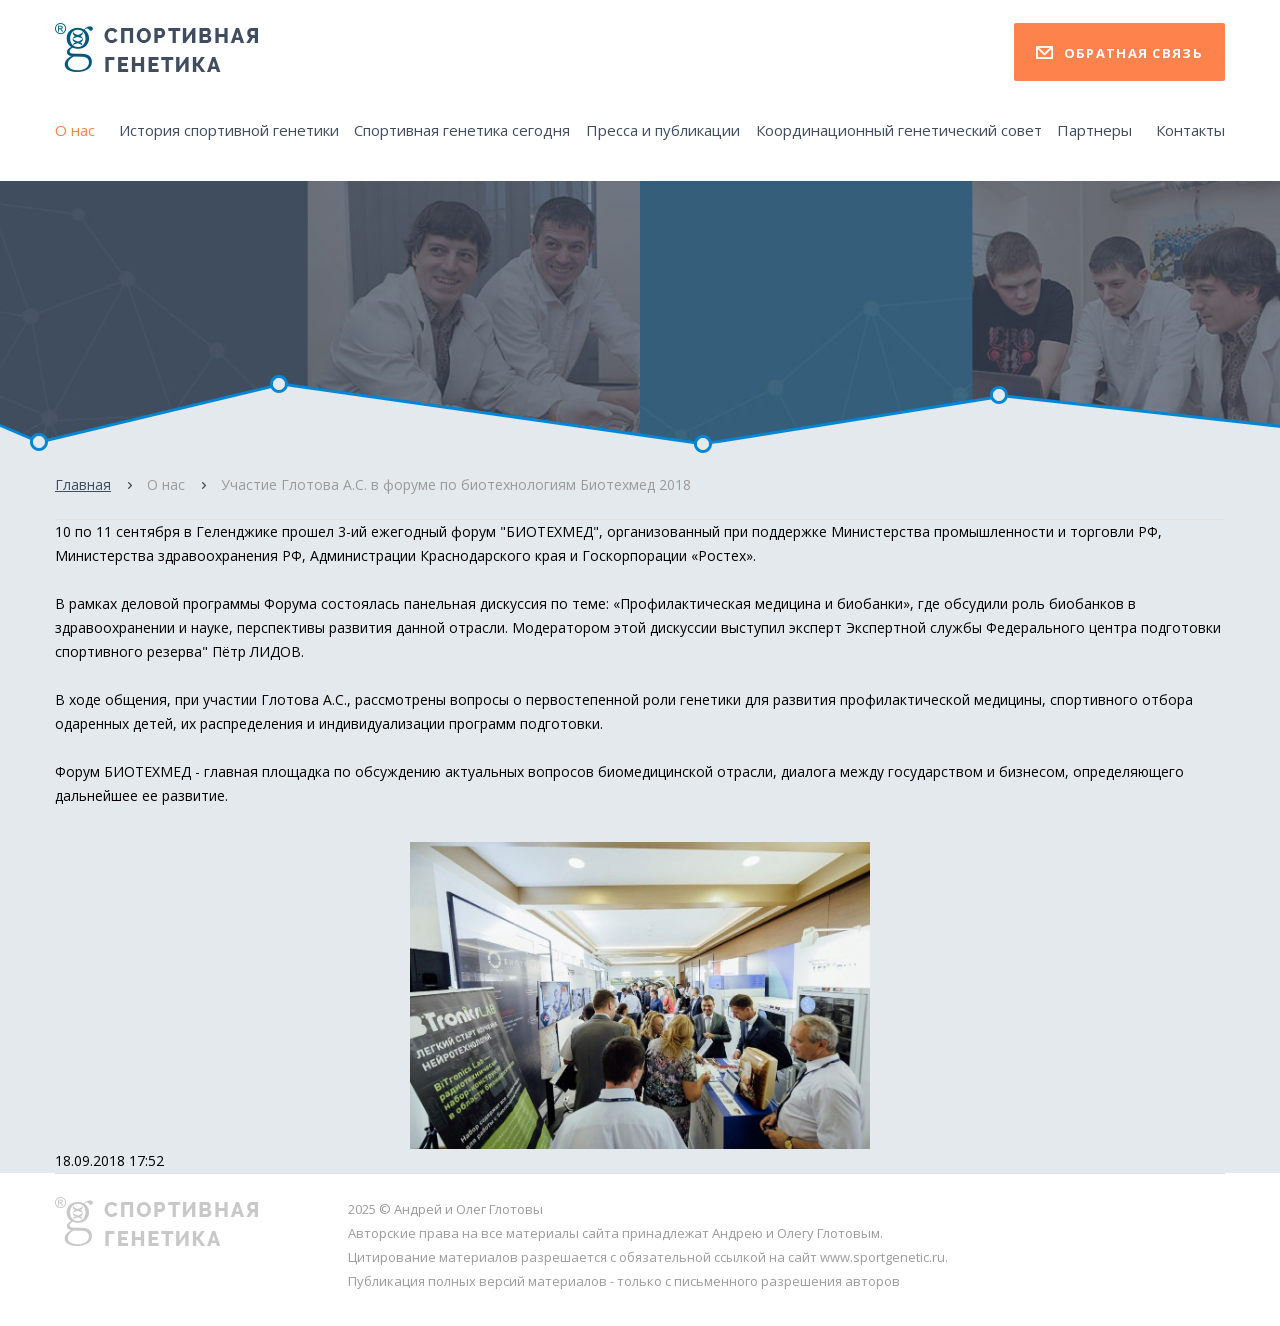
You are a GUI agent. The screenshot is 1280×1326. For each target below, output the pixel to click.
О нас (75, 130)
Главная (83, 484)
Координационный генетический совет (899, 130)
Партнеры (1094, 130)
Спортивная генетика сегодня (462, 130)
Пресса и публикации (663, 130)
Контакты (1190, 130)
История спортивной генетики (229, 130)
